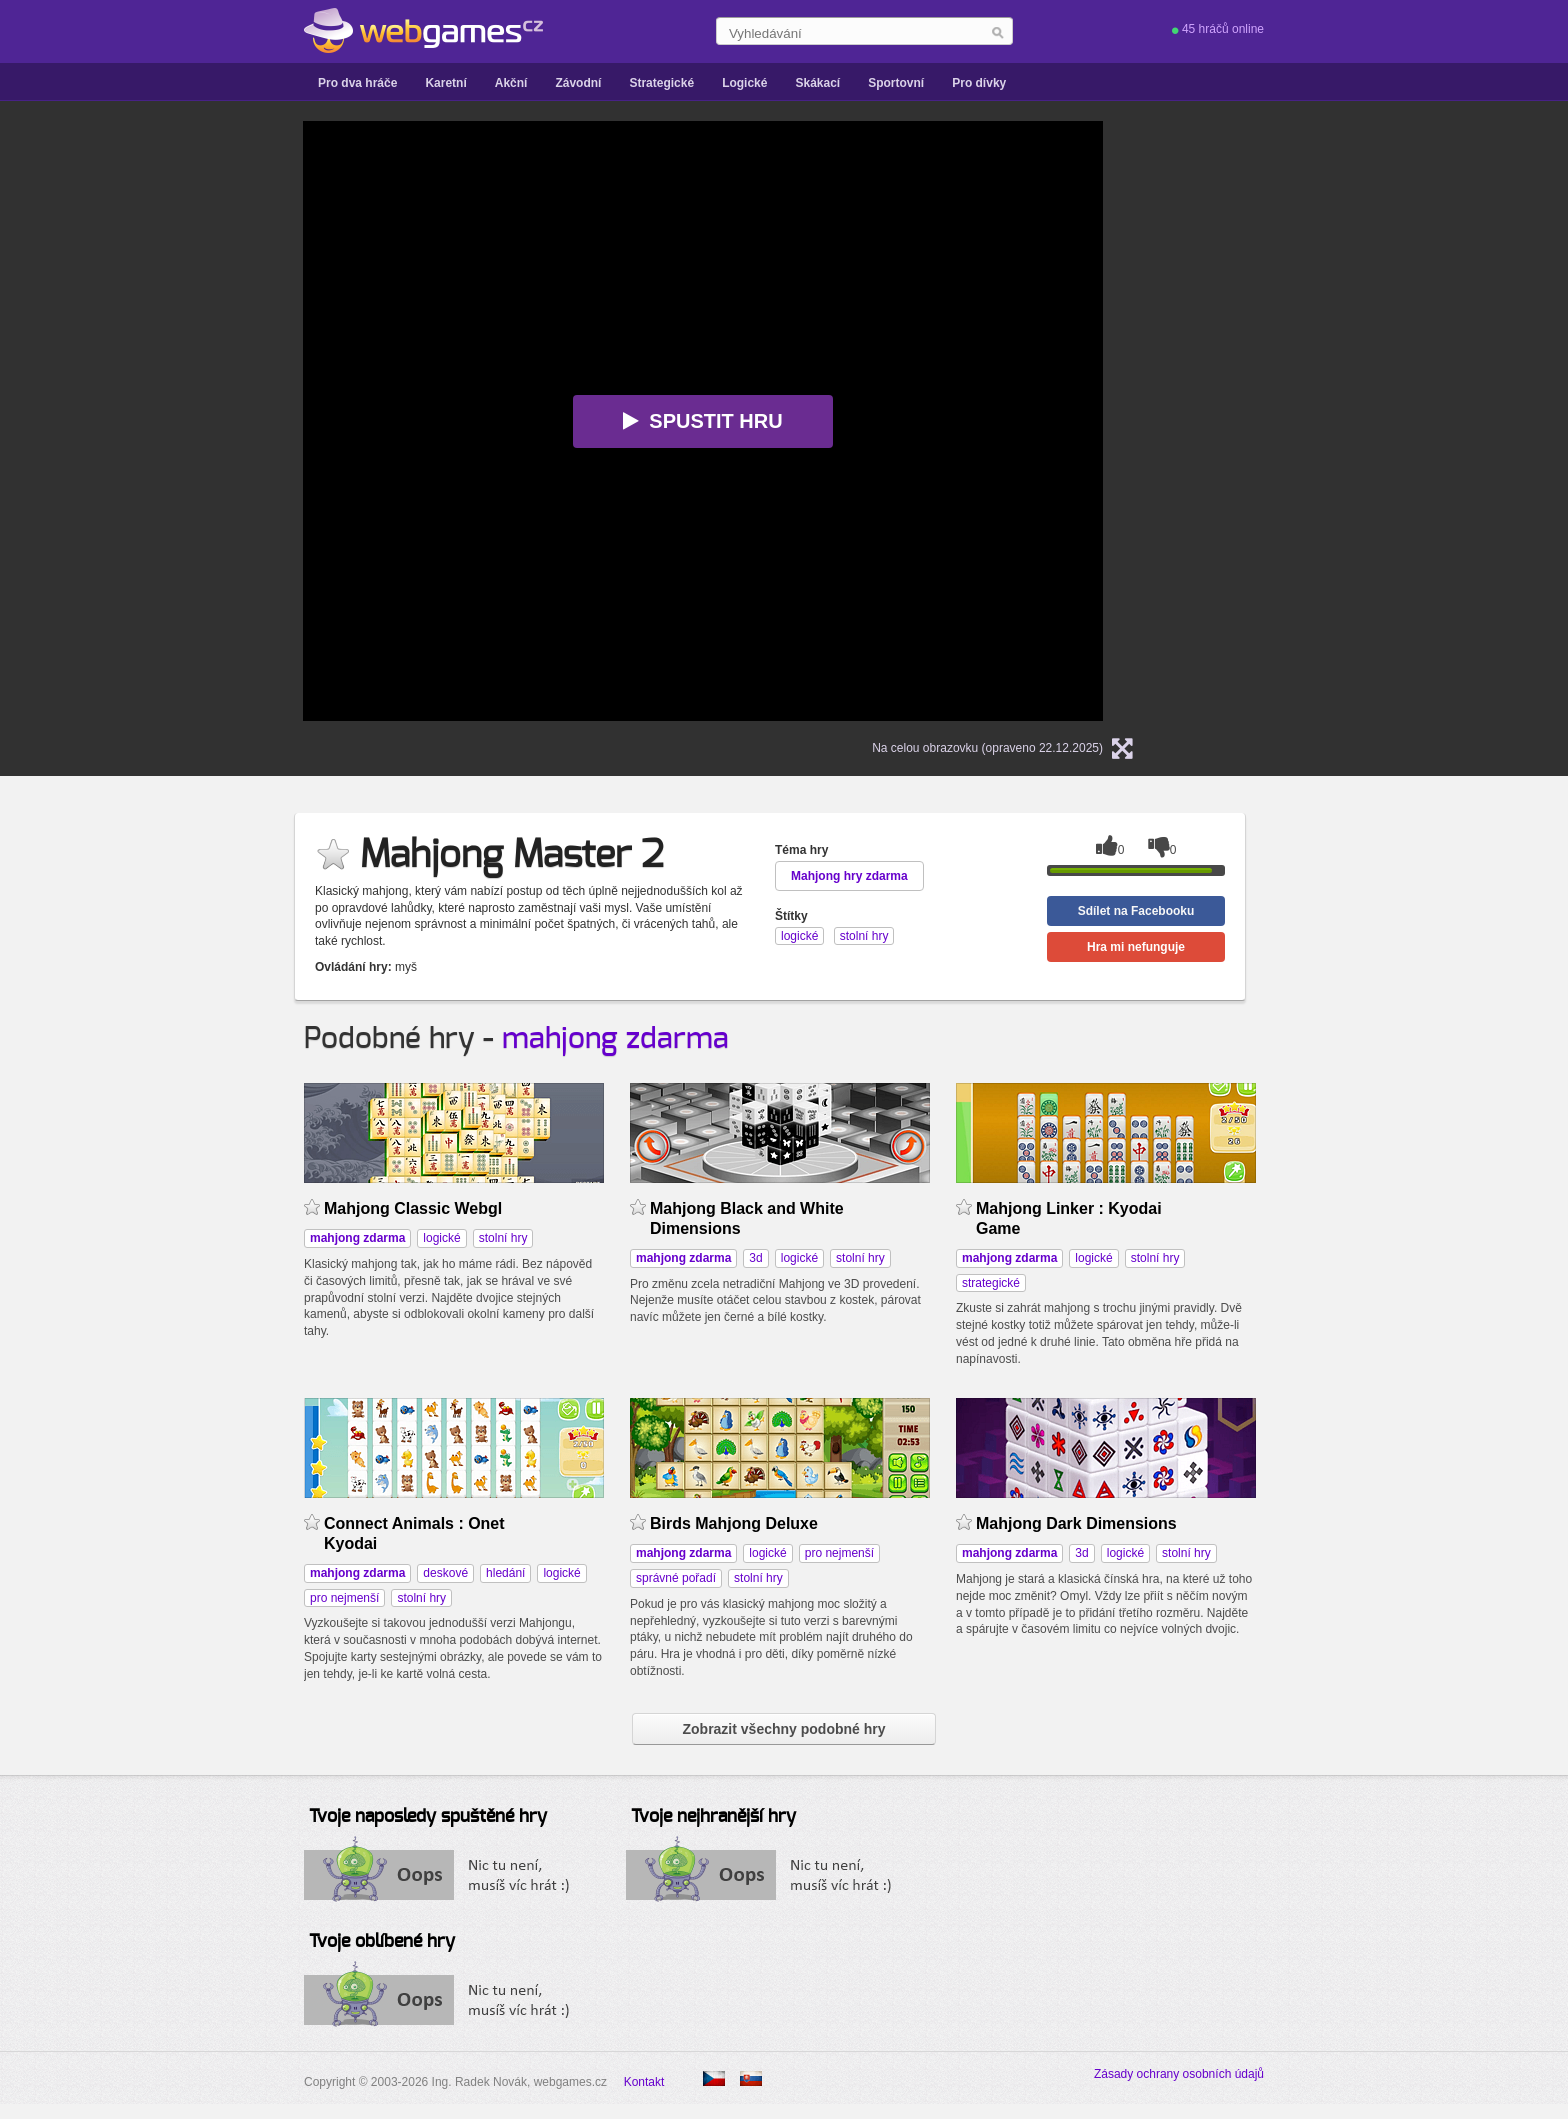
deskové (445, 1573)
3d (755, 1258)
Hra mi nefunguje (1136, 947)
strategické (991, 1283)
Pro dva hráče (357, 83)
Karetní (445, 83)
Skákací (817, 83)
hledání (505, 1573)
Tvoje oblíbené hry (382, 1942)
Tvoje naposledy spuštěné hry (428, 1817)
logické (441, 1238)
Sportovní (896, 83)
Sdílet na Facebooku (1136, 911)
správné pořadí (676, 1578)
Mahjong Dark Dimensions (1076, 1523)
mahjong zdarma (615, 1039)
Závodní (578, 83)
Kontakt (644, 2082)
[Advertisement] (104, 421)
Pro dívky (979, 83)
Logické (744, 83)
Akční (511, 83)
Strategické (661, 83)
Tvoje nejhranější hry (713, 1817)
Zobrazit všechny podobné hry (783, 1729)
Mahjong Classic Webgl (413, 1208)
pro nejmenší (344, 1598)
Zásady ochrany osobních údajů (1179, 2074)
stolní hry (503, 1238)
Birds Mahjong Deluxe (734, 1523)
